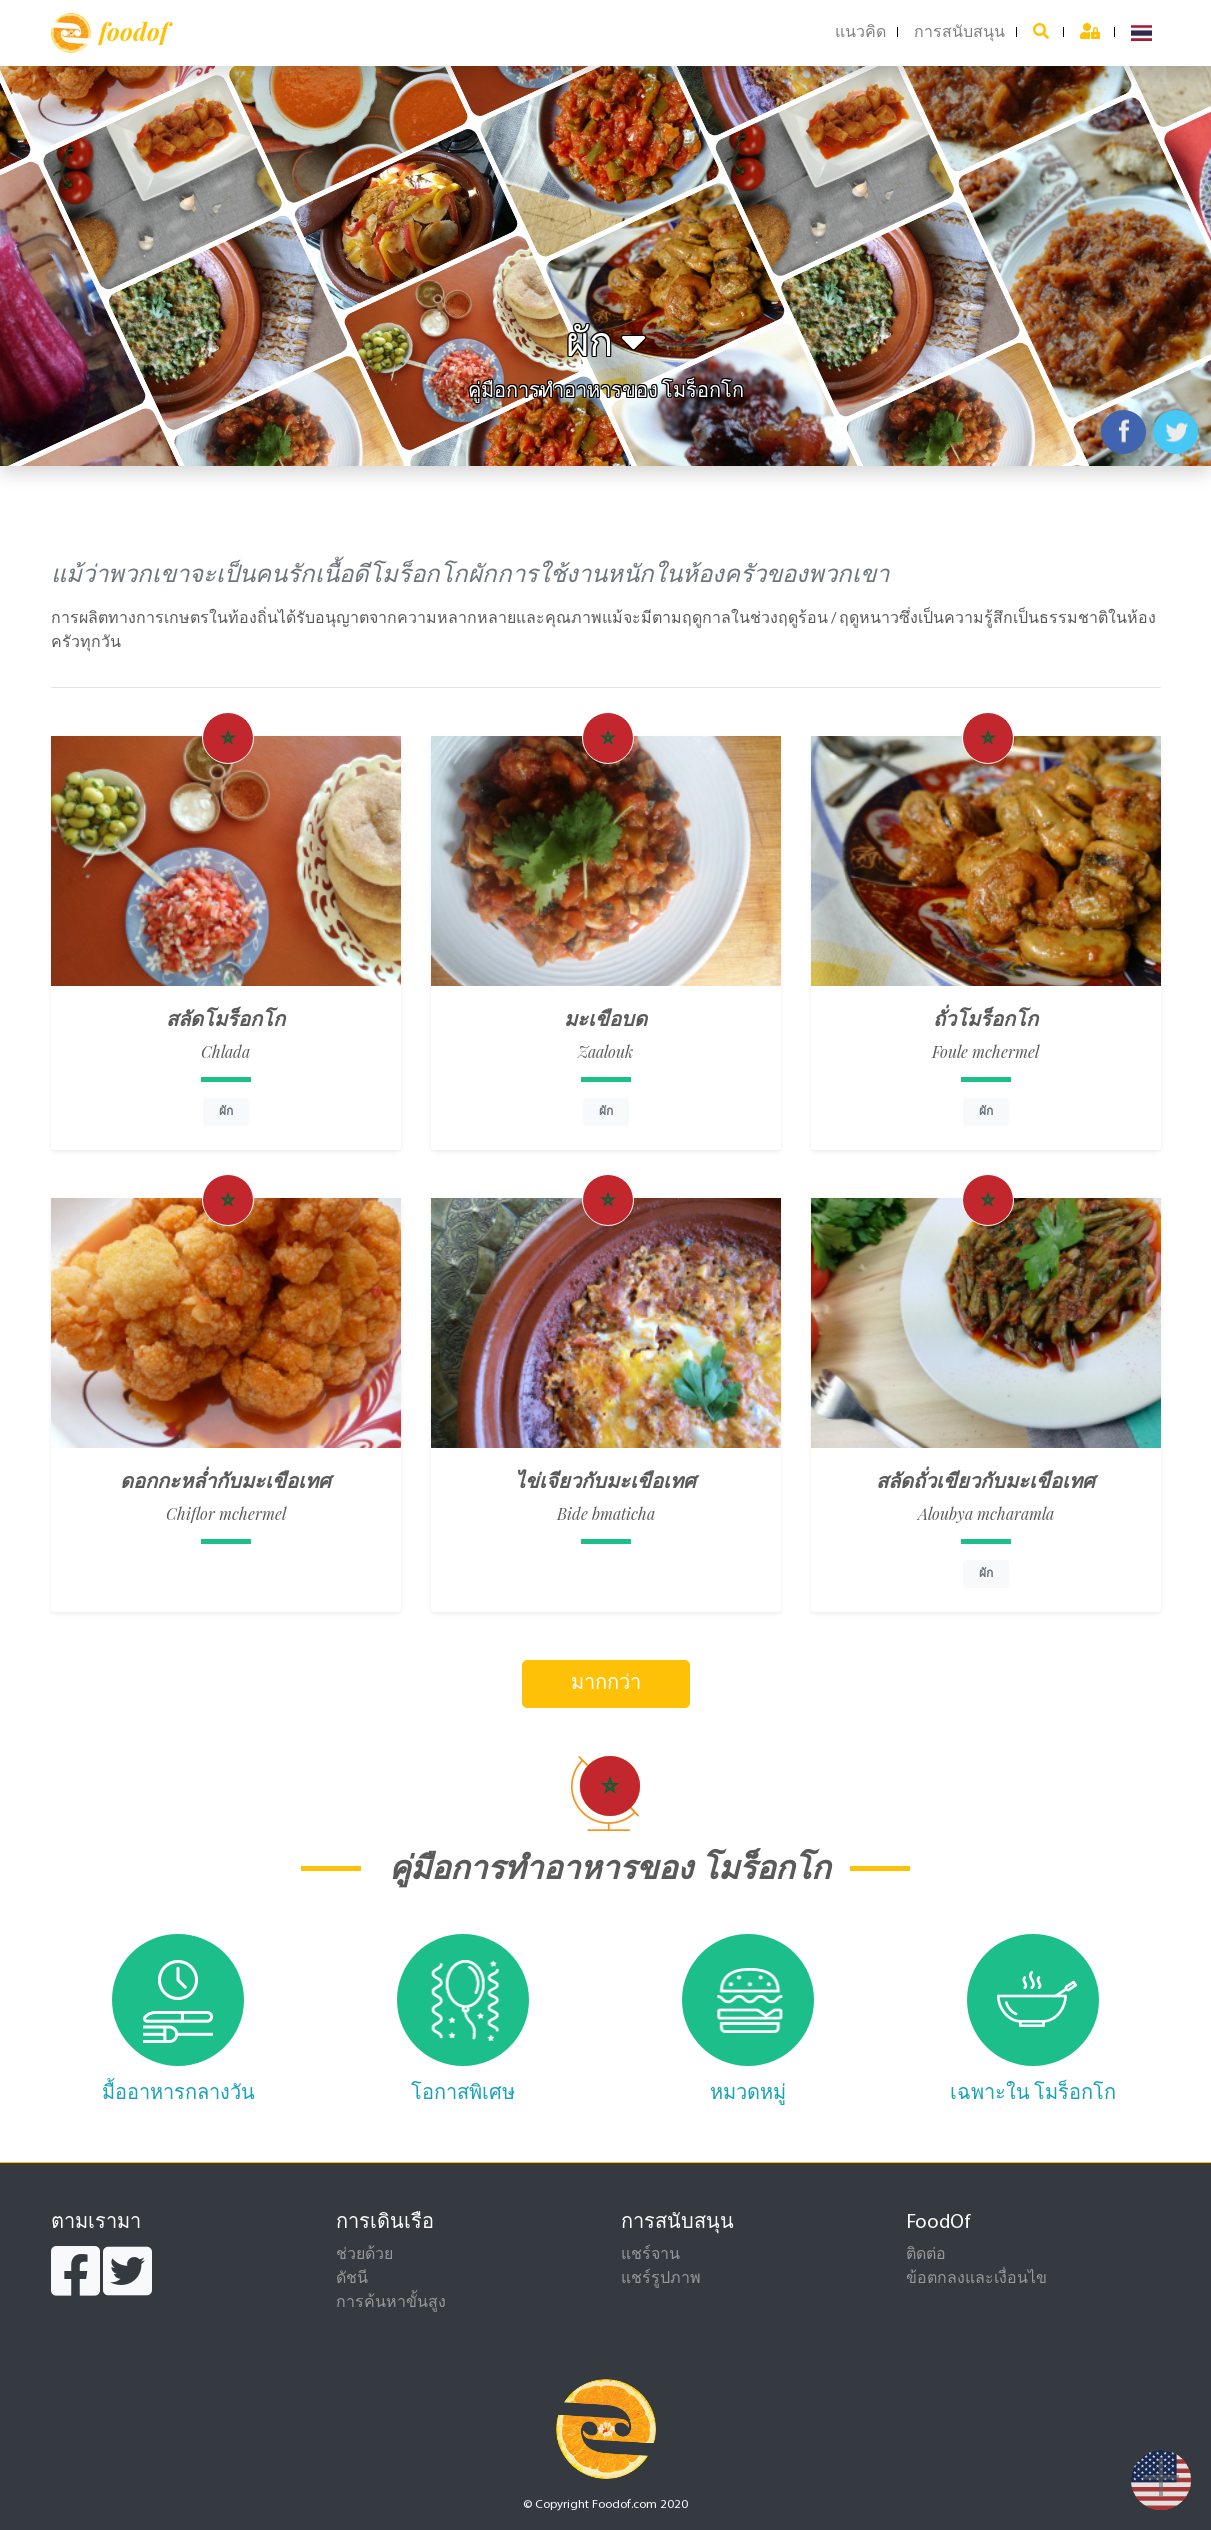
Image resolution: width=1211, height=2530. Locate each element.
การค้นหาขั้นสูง (391, 2303)
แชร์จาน (650, 2255)
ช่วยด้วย (364, 2255)
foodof (109, 33)
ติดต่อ (926, 2255)
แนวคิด (860, 33)
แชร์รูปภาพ (661, 2279)
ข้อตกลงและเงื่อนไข (976, 2279)
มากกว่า (606, 1684)
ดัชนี (352, 2279)
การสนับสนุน (959, 33)
